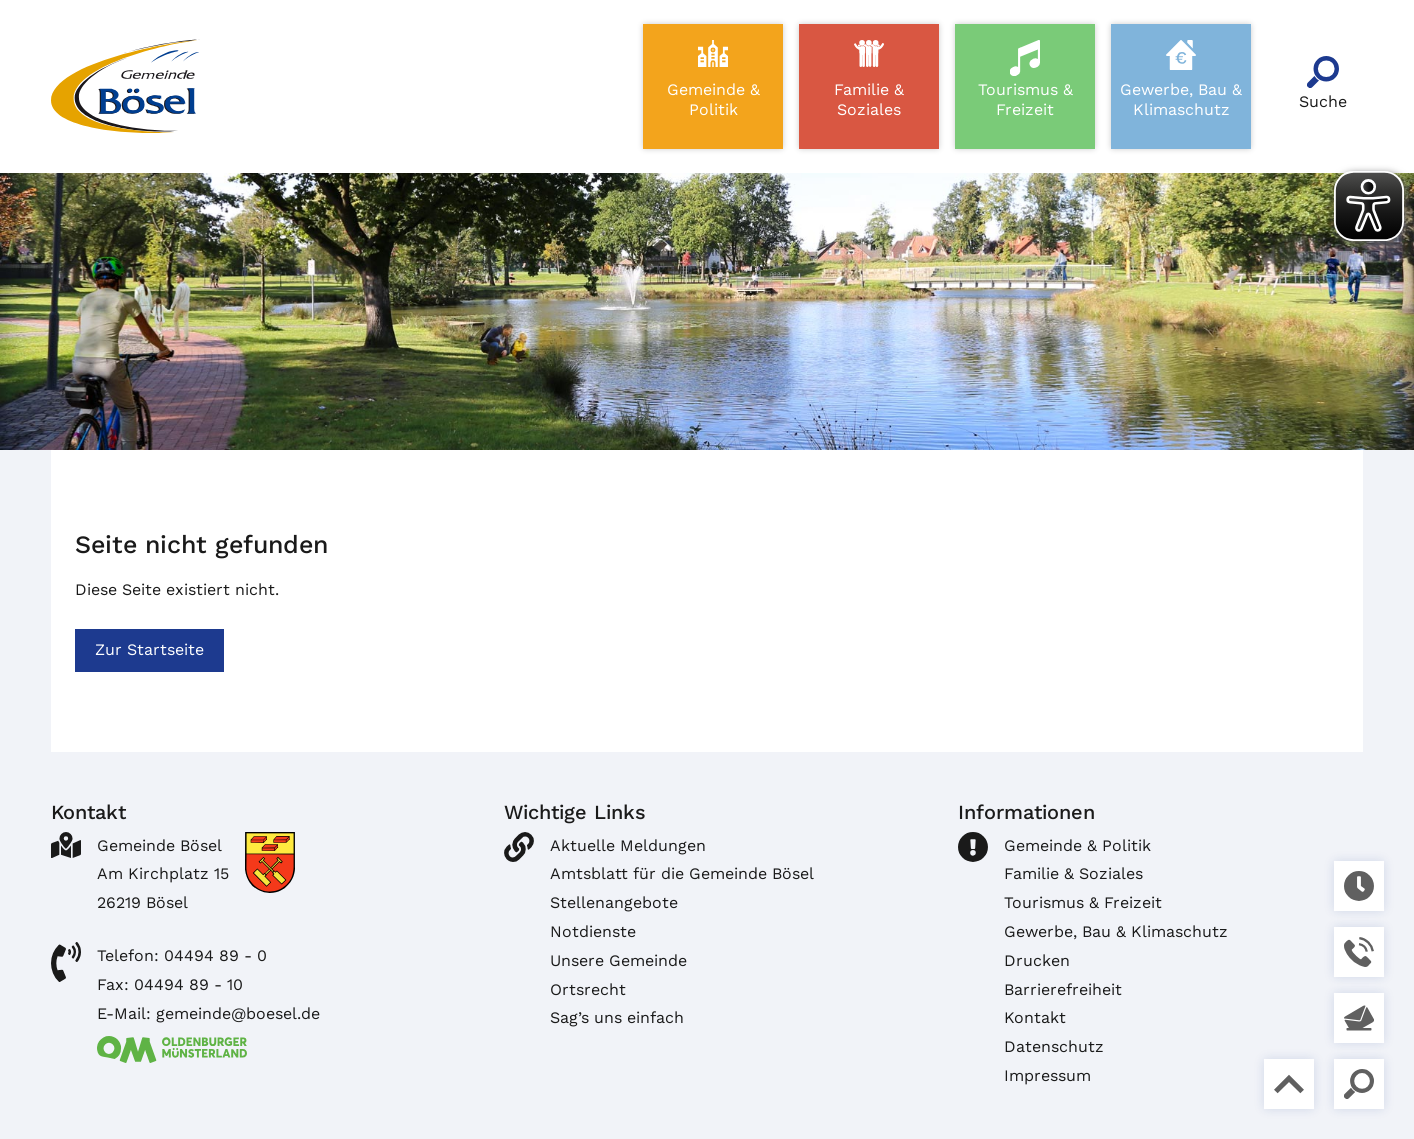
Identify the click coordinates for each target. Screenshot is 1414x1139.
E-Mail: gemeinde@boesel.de (208, 1013)
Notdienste (593, 931)
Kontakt (1035, 1017)
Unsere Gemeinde (618, 960)
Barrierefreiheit (1063, 989)
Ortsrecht (588, 989)
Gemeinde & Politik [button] (713, 99)
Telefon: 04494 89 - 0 (182, 955)
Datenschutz (1054, 1046)
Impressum (1047, 1075)
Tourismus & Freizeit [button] (1025, 99)
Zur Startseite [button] (149, 649)
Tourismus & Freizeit (1083, 902)
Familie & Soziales (1073, 873)
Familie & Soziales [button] (869, 99)
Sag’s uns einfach (617, 1017)
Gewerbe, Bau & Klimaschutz (1116, 931)
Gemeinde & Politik (1077, 845)
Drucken (1037, 960)
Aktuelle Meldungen (628, 845)
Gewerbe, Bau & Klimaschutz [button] (1181, 99)
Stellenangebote (614, 902)
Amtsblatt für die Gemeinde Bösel (682, 873)
